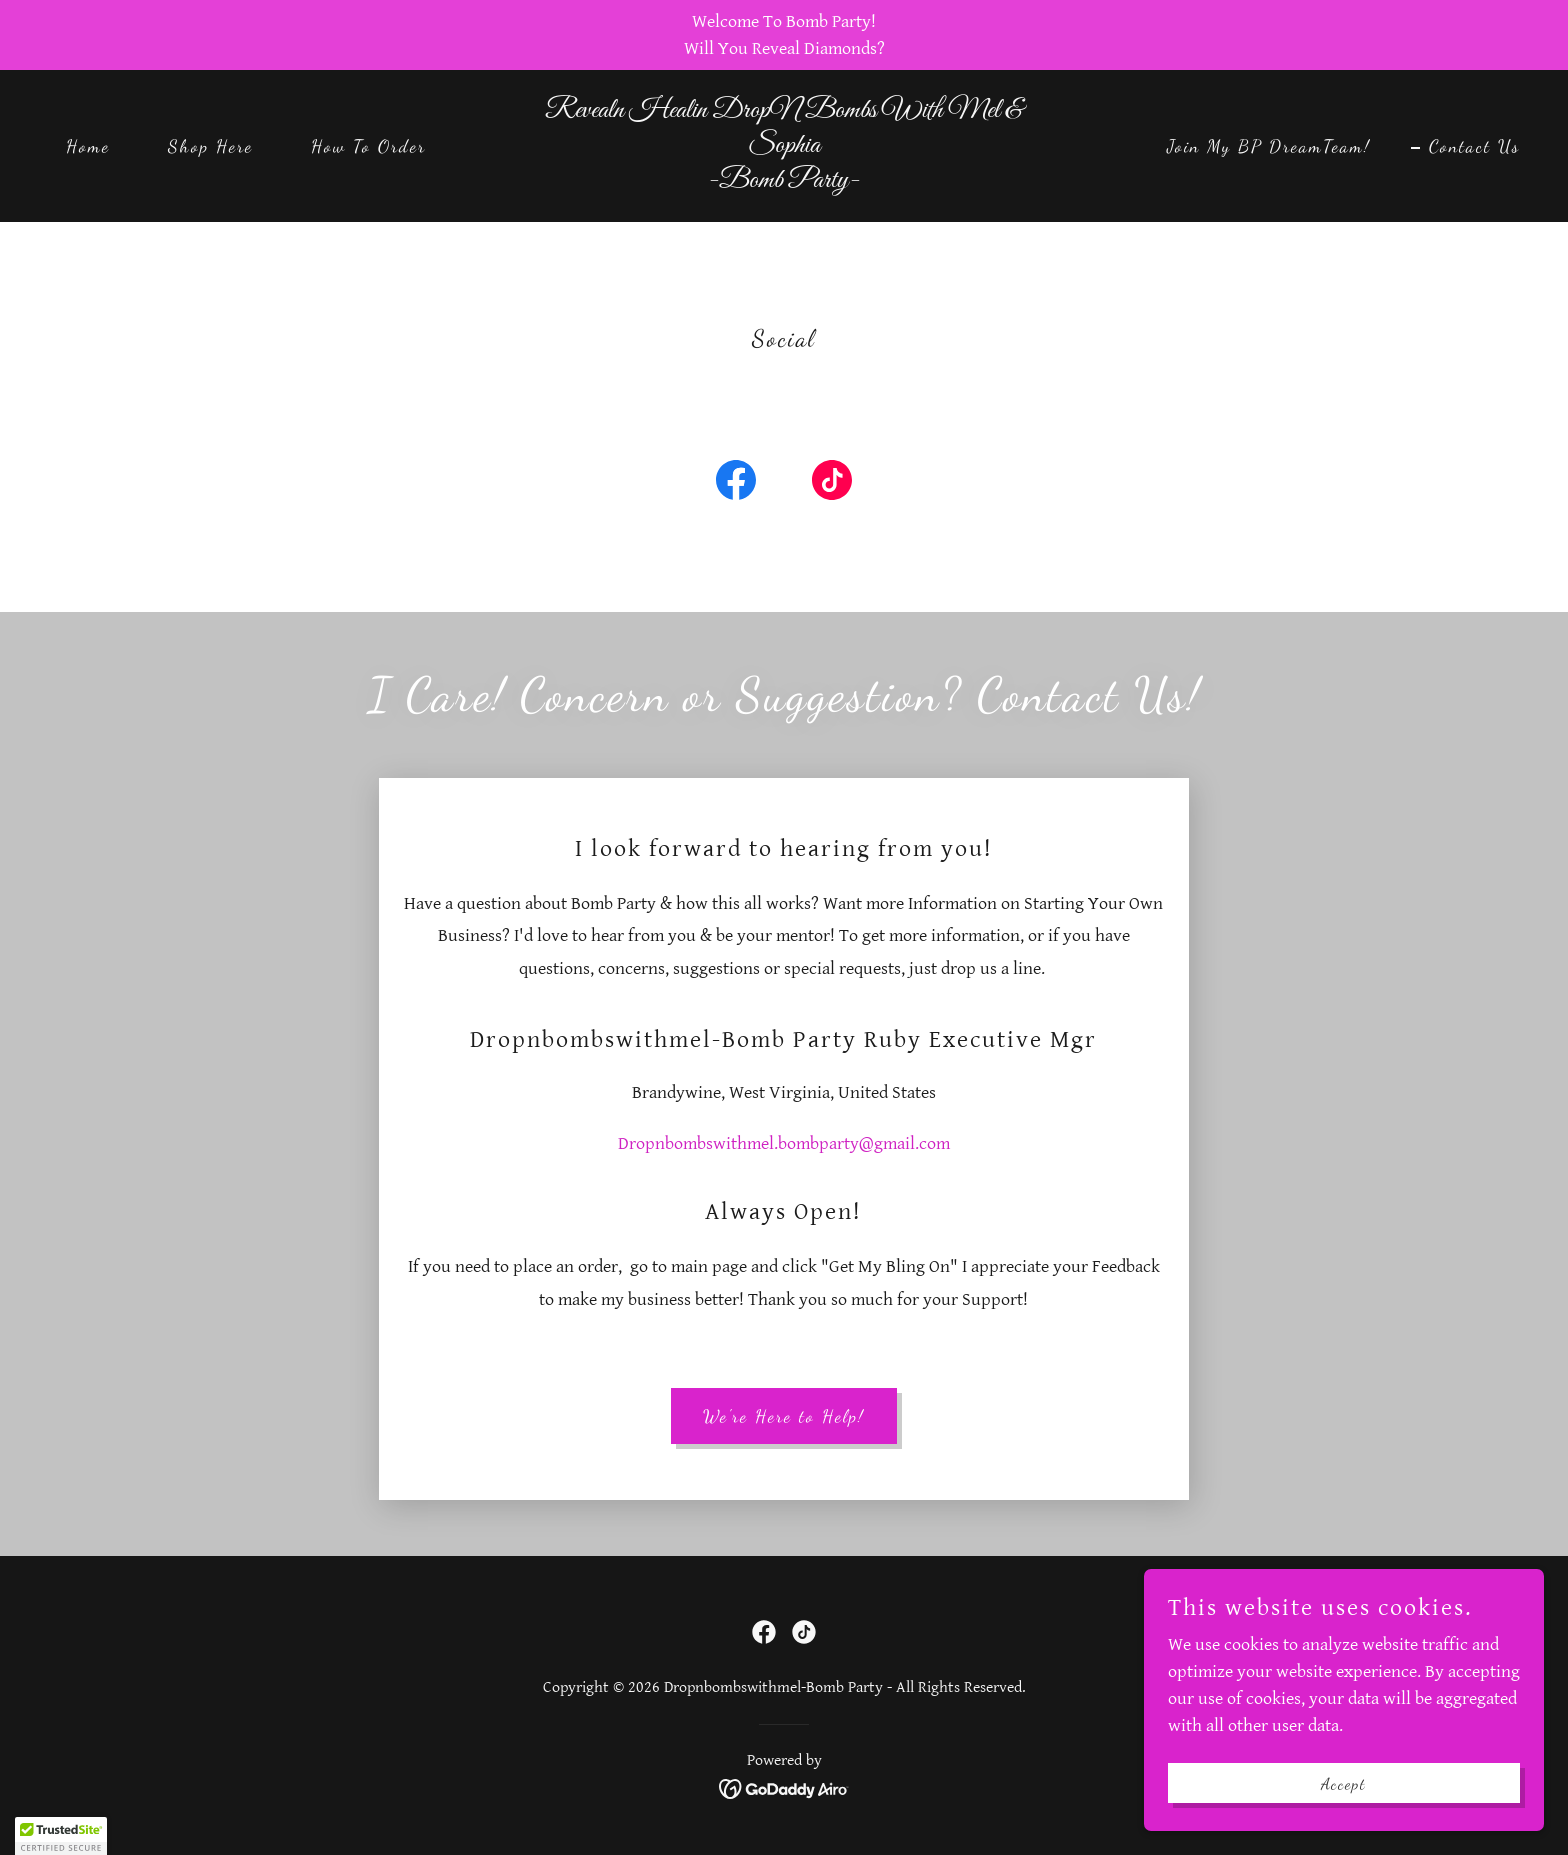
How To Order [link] (368, 146)
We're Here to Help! (784, 1416)
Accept (1344, 1783)
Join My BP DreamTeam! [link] (1269, 146)
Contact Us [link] (1474, 146)
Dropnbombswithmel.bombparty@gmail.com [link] (784, 1143)
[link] (784, 181)
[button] (61, 1836)
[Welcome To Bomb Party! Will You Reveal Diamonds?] (784, 35)
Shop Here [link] (210, 146)
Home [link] (88, 146)
